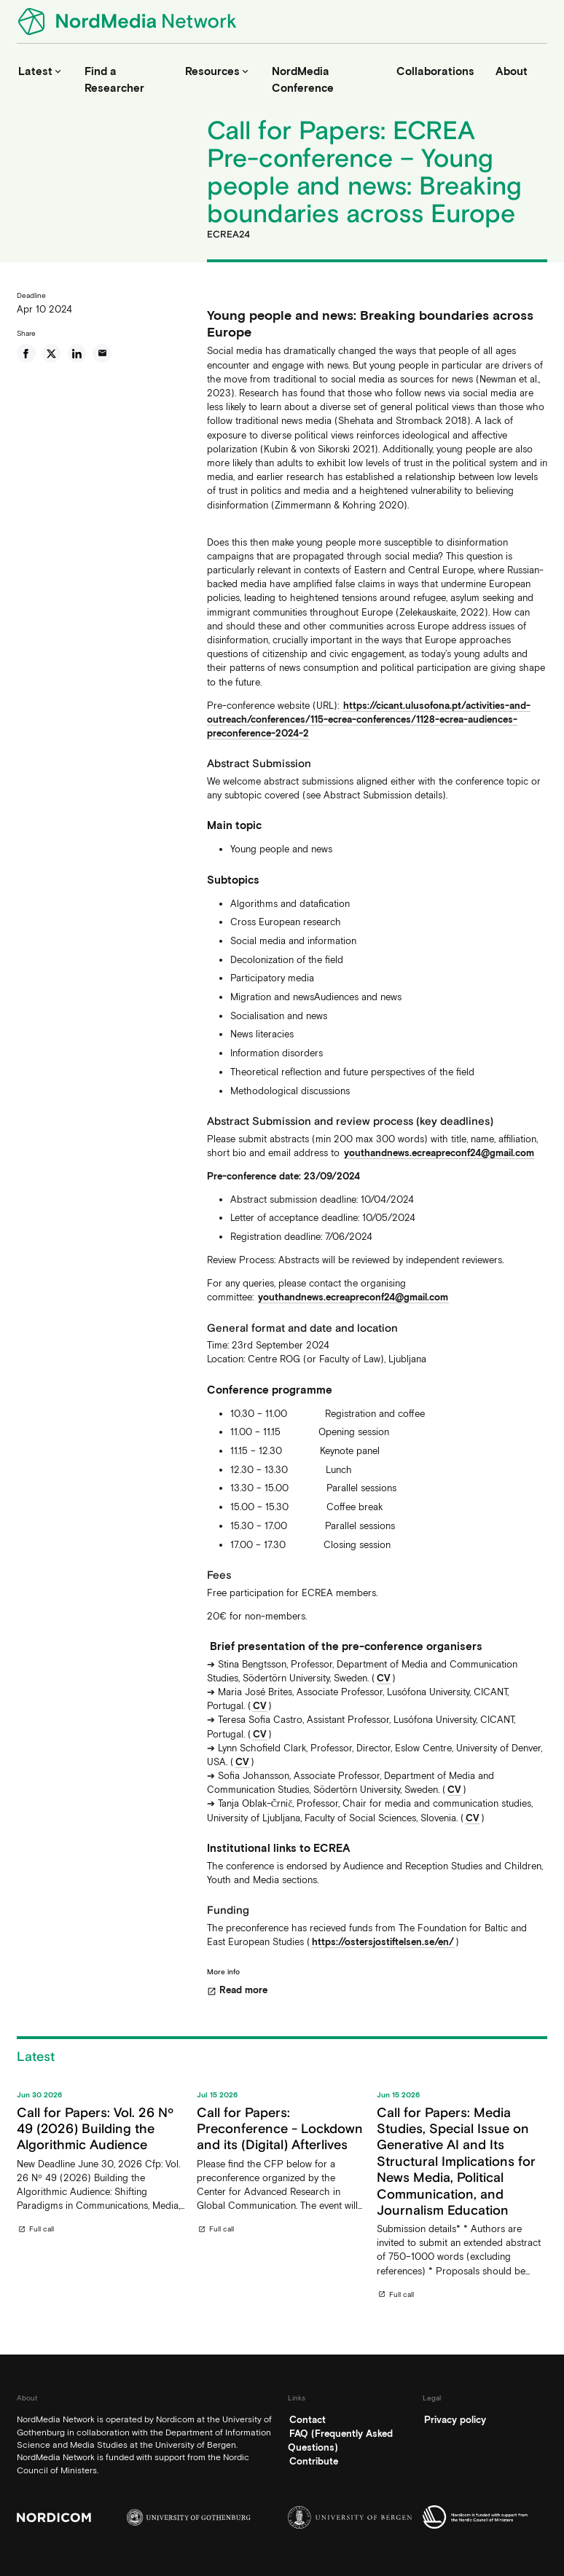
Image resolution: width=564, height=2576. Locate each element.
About (512, 71)
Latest (40, 71)
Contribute (313, 2461)
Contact (307, 2419)
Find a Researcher (114, 80)
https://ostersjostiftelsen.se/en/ (383, 1941)
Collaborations (435, 71)
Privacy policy (455, 2419)
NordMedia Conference (303, 80)
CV (384, 1678)
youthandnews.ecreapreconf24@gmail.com (439, 1152)
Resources (218, 71)
